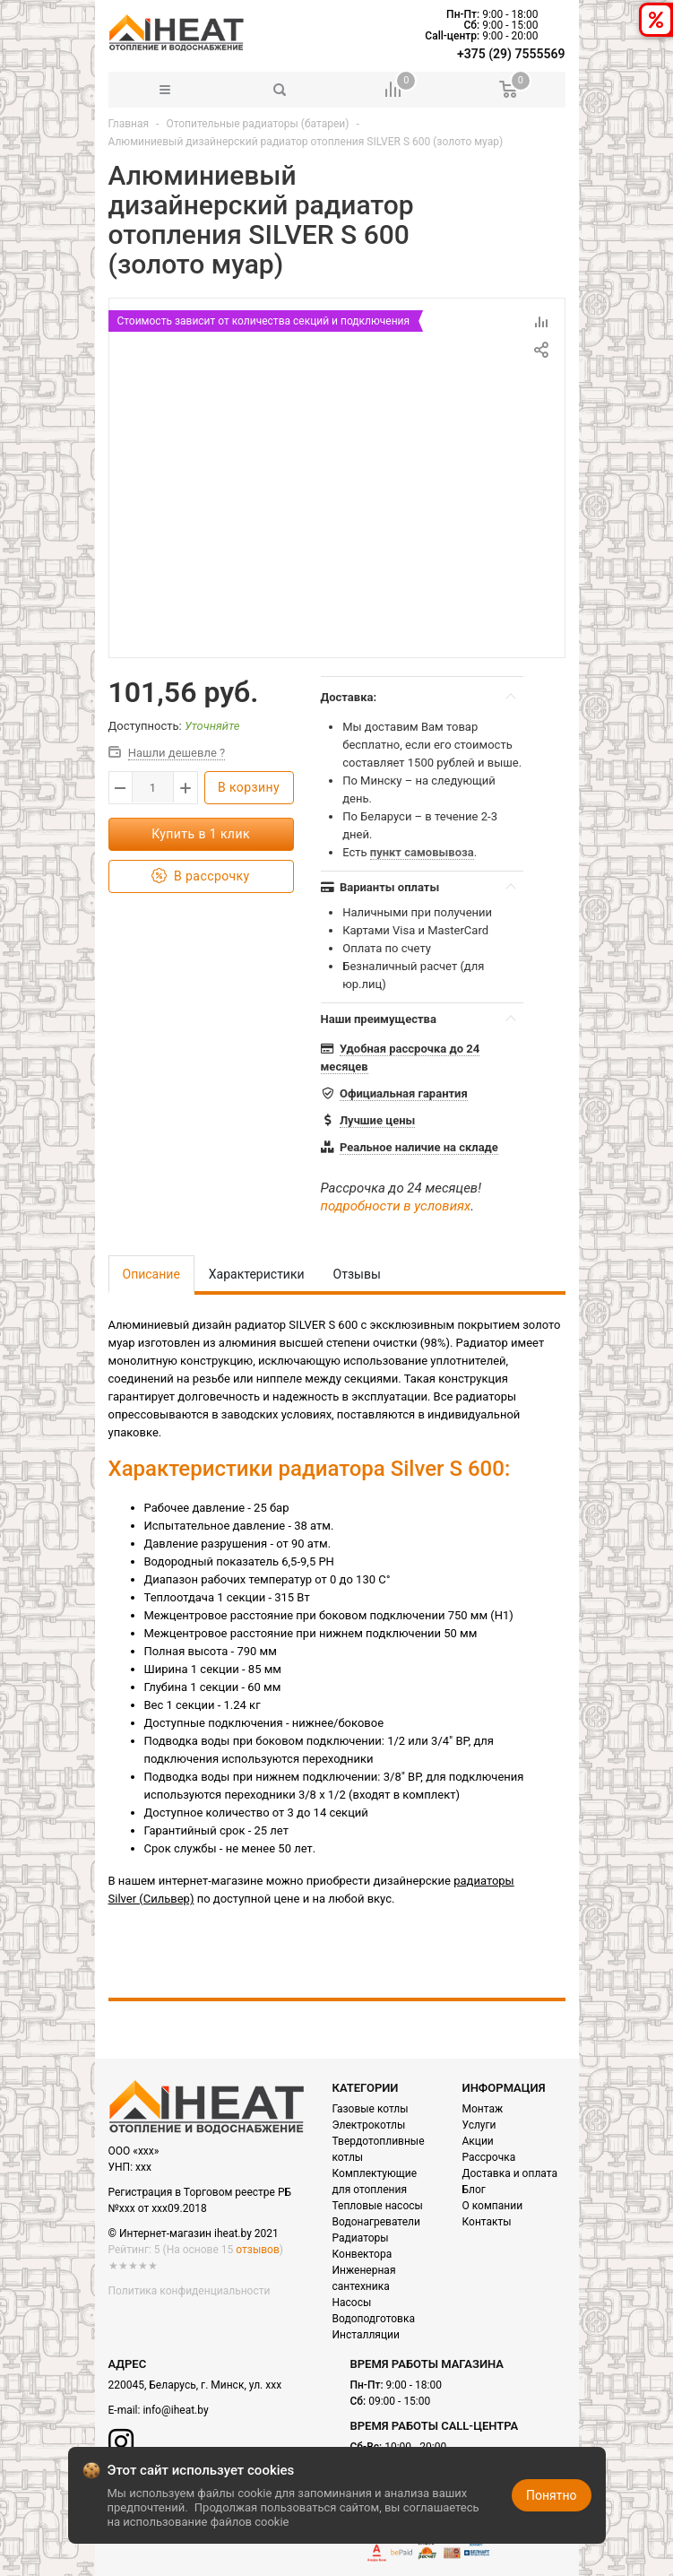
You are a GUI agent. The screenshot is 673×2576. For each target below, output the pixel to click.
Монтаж (483, 2109)
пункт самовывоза (422, 852)
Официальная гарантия (404, 1093)
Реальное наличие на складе (419, 1147)
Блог (474, 2189)
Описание (151, 1274)
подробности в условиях (396, 1206)
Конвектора (362, 2254)
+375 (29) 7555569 (511, 54)
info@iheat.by (175, 2410)
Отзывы (357, 1274)
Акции (478, 2141)
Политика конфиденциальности (189, 2291)
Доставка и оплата (509, 2173)
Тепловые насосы (377, 2205)
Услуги (479, 2125)
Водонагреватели (376, 2222)
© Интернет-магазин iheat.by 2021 (193, 2233)
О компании (492, 2205)
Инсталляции (366, 2335)
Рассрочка (489, 2157)
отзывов (257, 2249)
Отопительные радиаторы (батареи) (257, 123)
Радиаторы (360, 2238)
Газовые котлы (370, 2109)
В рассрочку (200, 876)
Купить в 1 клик (200, 834)
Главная (129, 123)
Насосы (352, 2302)
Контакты (487, 2222)
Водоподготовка (373, 2318)
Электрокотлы (369, 2125)
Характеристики (257, 1274)
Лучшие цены (377, 1120)
